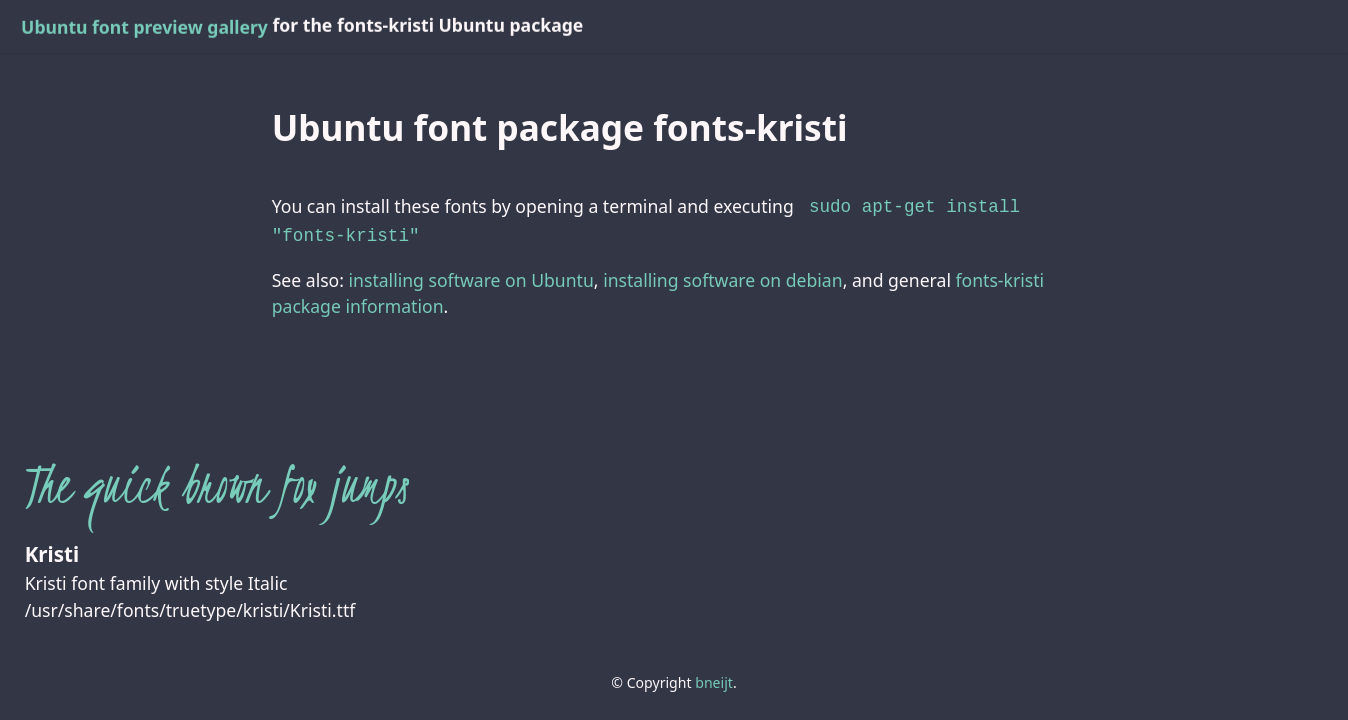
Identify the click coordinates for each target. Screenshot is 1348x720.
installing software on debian (722, 276)
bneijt (714, 678)
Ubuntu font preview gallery (144, 27)
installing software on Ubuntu (471, 276)
